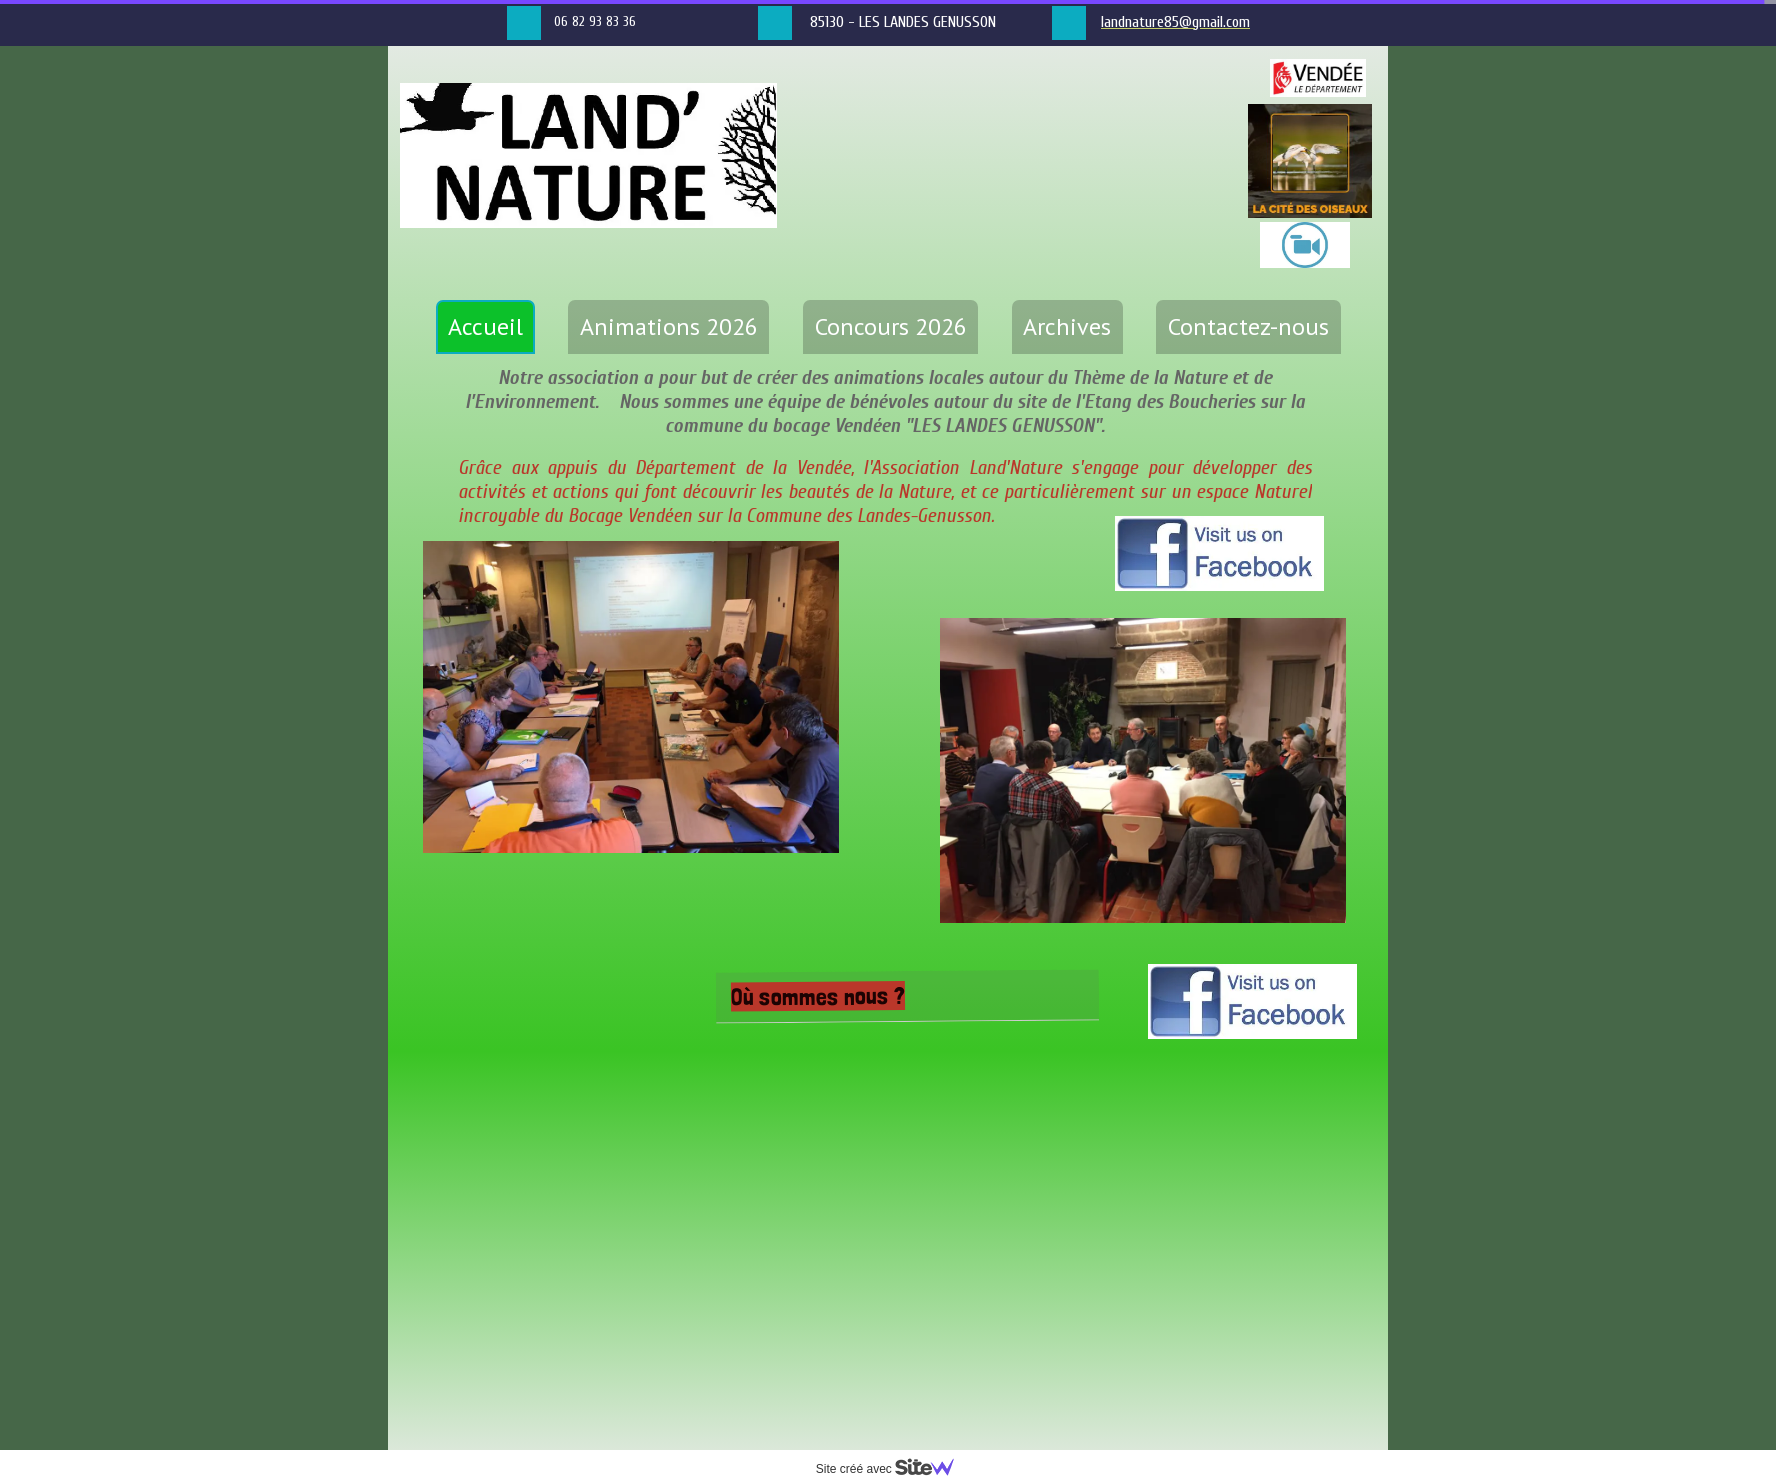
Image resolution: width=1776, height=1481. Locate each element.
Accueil (485, 326)
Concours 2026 (891, 326)
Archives (1067, 326)
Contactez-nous (1248, 326)
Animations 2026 (669, 326)
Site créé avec (893, 1469)
